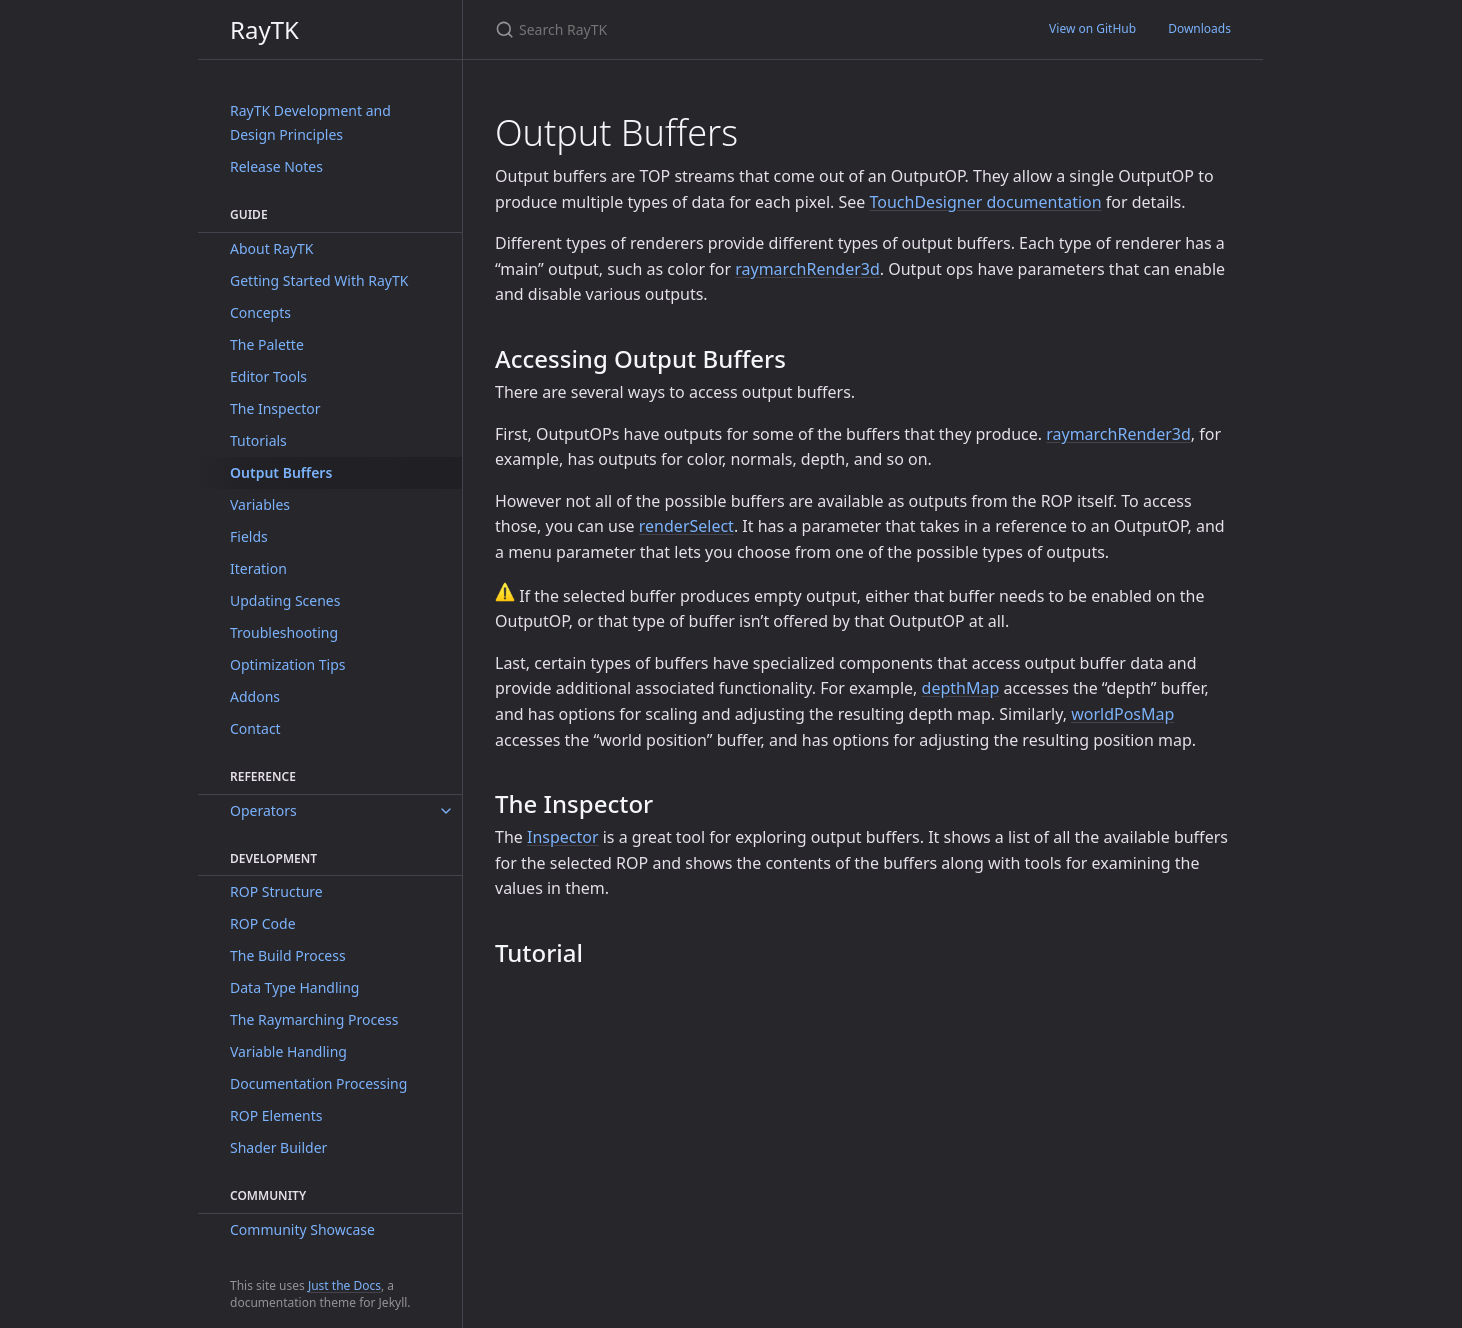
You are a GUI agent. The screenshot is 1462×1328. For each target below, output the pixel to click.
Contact (255, 728)
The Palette (267, 344)
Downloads (1199, 28)
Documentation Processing (318, 1083)
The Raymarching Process (314, 1019)
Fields (249, 536)
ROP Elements (276, 1115)
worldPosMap (1122, 714)
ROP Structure (276, 891)
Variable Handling (288, 1051)
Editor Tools (268, 376)
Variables (260, 504)
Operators (263, 810)
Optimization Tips (288, 664)
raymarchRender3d (807, 269)
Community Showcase (302, 1229)
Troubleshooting (284, 632)
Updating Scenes (285, 600)
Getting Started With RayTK (319, 280)
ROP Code (263, 923)
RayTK (264, 29)
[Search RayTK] (731, 29)
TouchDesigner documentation (986, 202)
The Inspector (275, 408)
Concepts (260, 312)
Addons (255, 696)
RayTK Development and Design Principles (310, 122)
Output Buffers (281, 472)
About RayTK (272, 248)
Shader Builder (278, 1147)
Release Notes (276, 166)
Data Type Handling (294, 987)
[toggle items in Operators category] (446, 811)
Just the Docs (344, 1285)
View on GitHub (1092, 28)
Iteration (258, 568)
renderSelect (686, 526)
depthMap (961, 688)
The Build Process (288, 955)
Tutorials (258, 440)
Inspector (563, 837)
